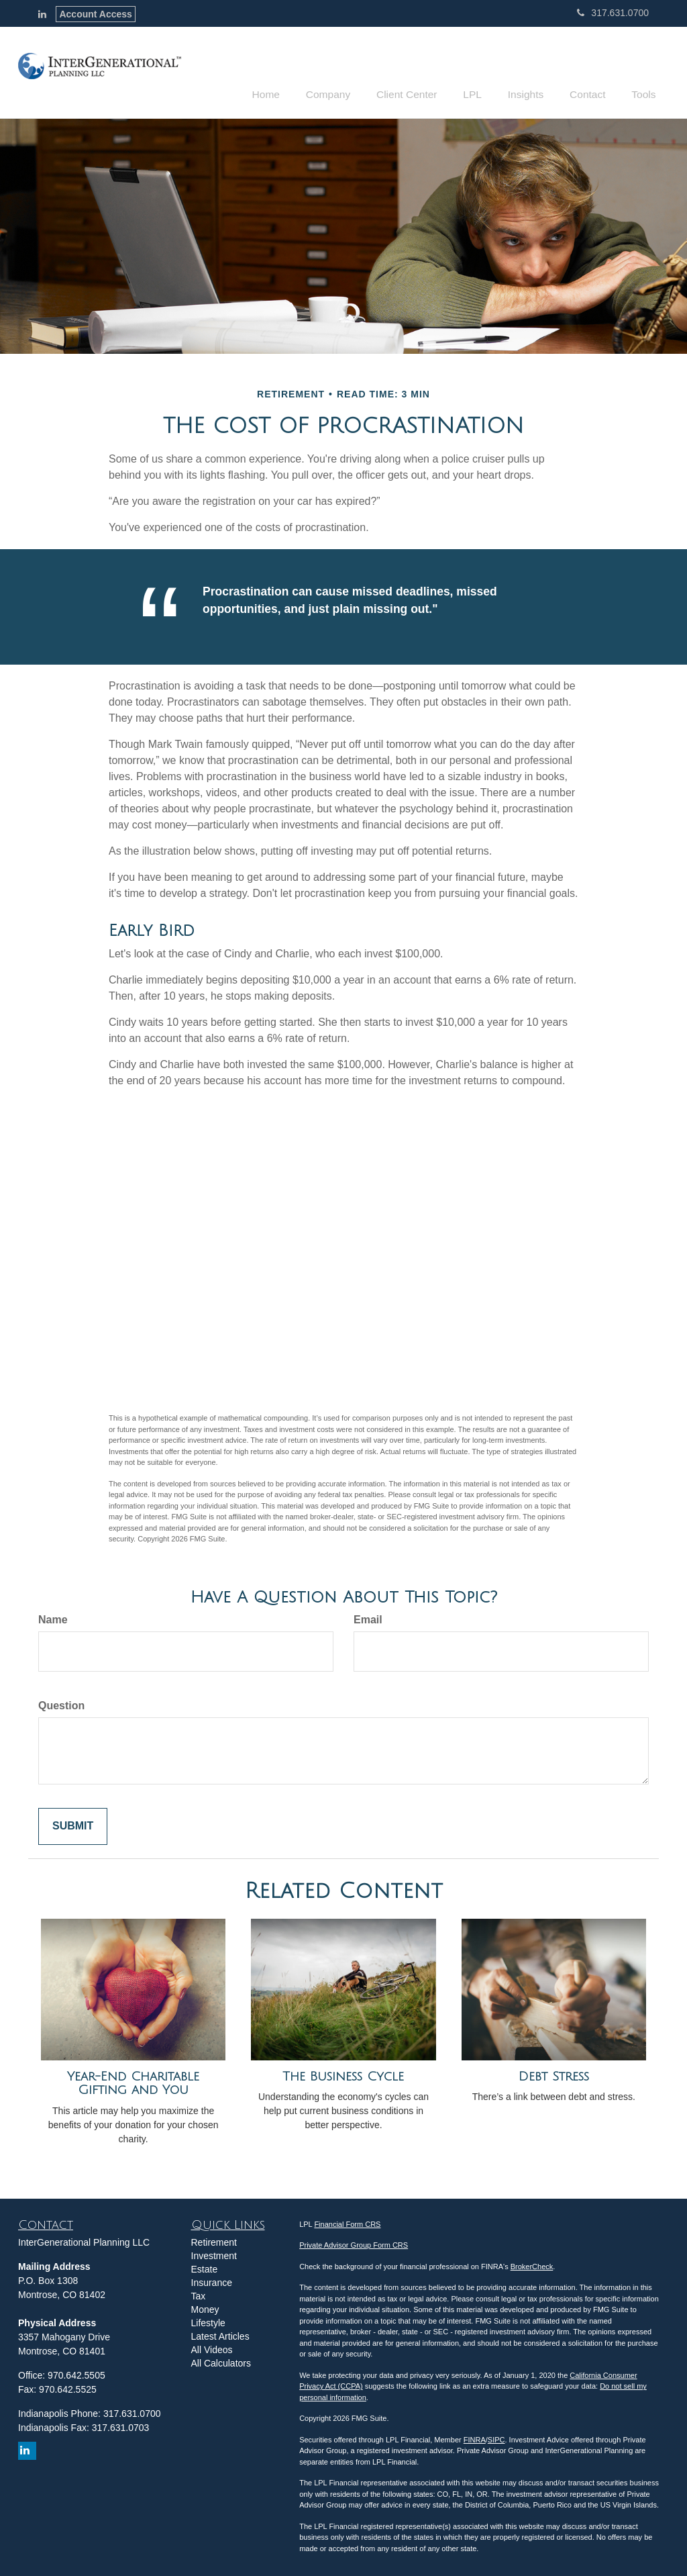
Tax (198, 2294)
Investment (214, 2253)
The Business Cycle (343, 2074)
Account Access (95, 14)
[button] (353, 69)
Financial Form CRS (347, 2222)
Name (53, 1617)
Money (205, 2307)
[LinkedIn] (42, 14)
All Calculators (221, 2361)
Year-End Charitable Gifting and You (133, 2081)
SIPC (496, 2438)
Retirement (214, 2240)
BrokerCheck (532, 2264)
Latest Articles (220, 2334)
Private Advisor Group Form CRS (353, 2244)
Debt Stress (554, 2074)
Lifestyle (208, 2321)
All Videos (212, 2347)
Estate (204, 2267)
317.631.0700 (613, 12)
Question (61, 1703)
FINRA (475, 2438)
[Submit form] (72, 1824)
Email (368, 1617)
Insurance (211, 2280)
